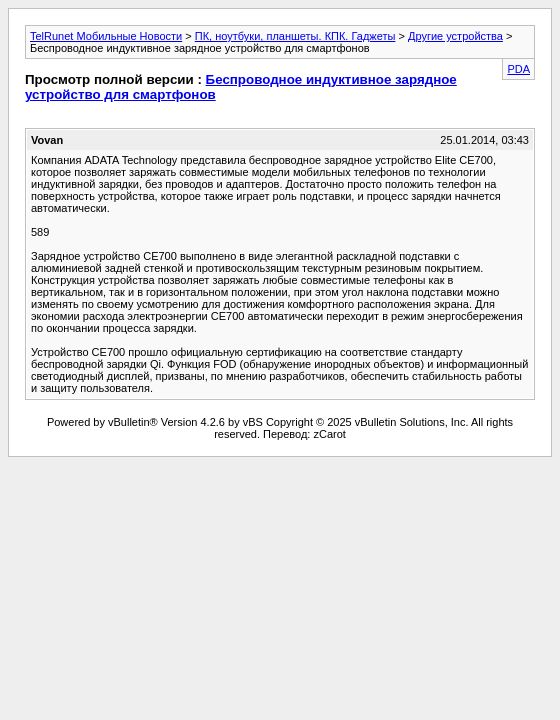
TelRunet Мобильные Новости (106, 36)
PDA (518, 69)
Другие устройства (455, 36)
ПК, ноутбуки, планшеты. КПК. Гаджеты (295, 36)
